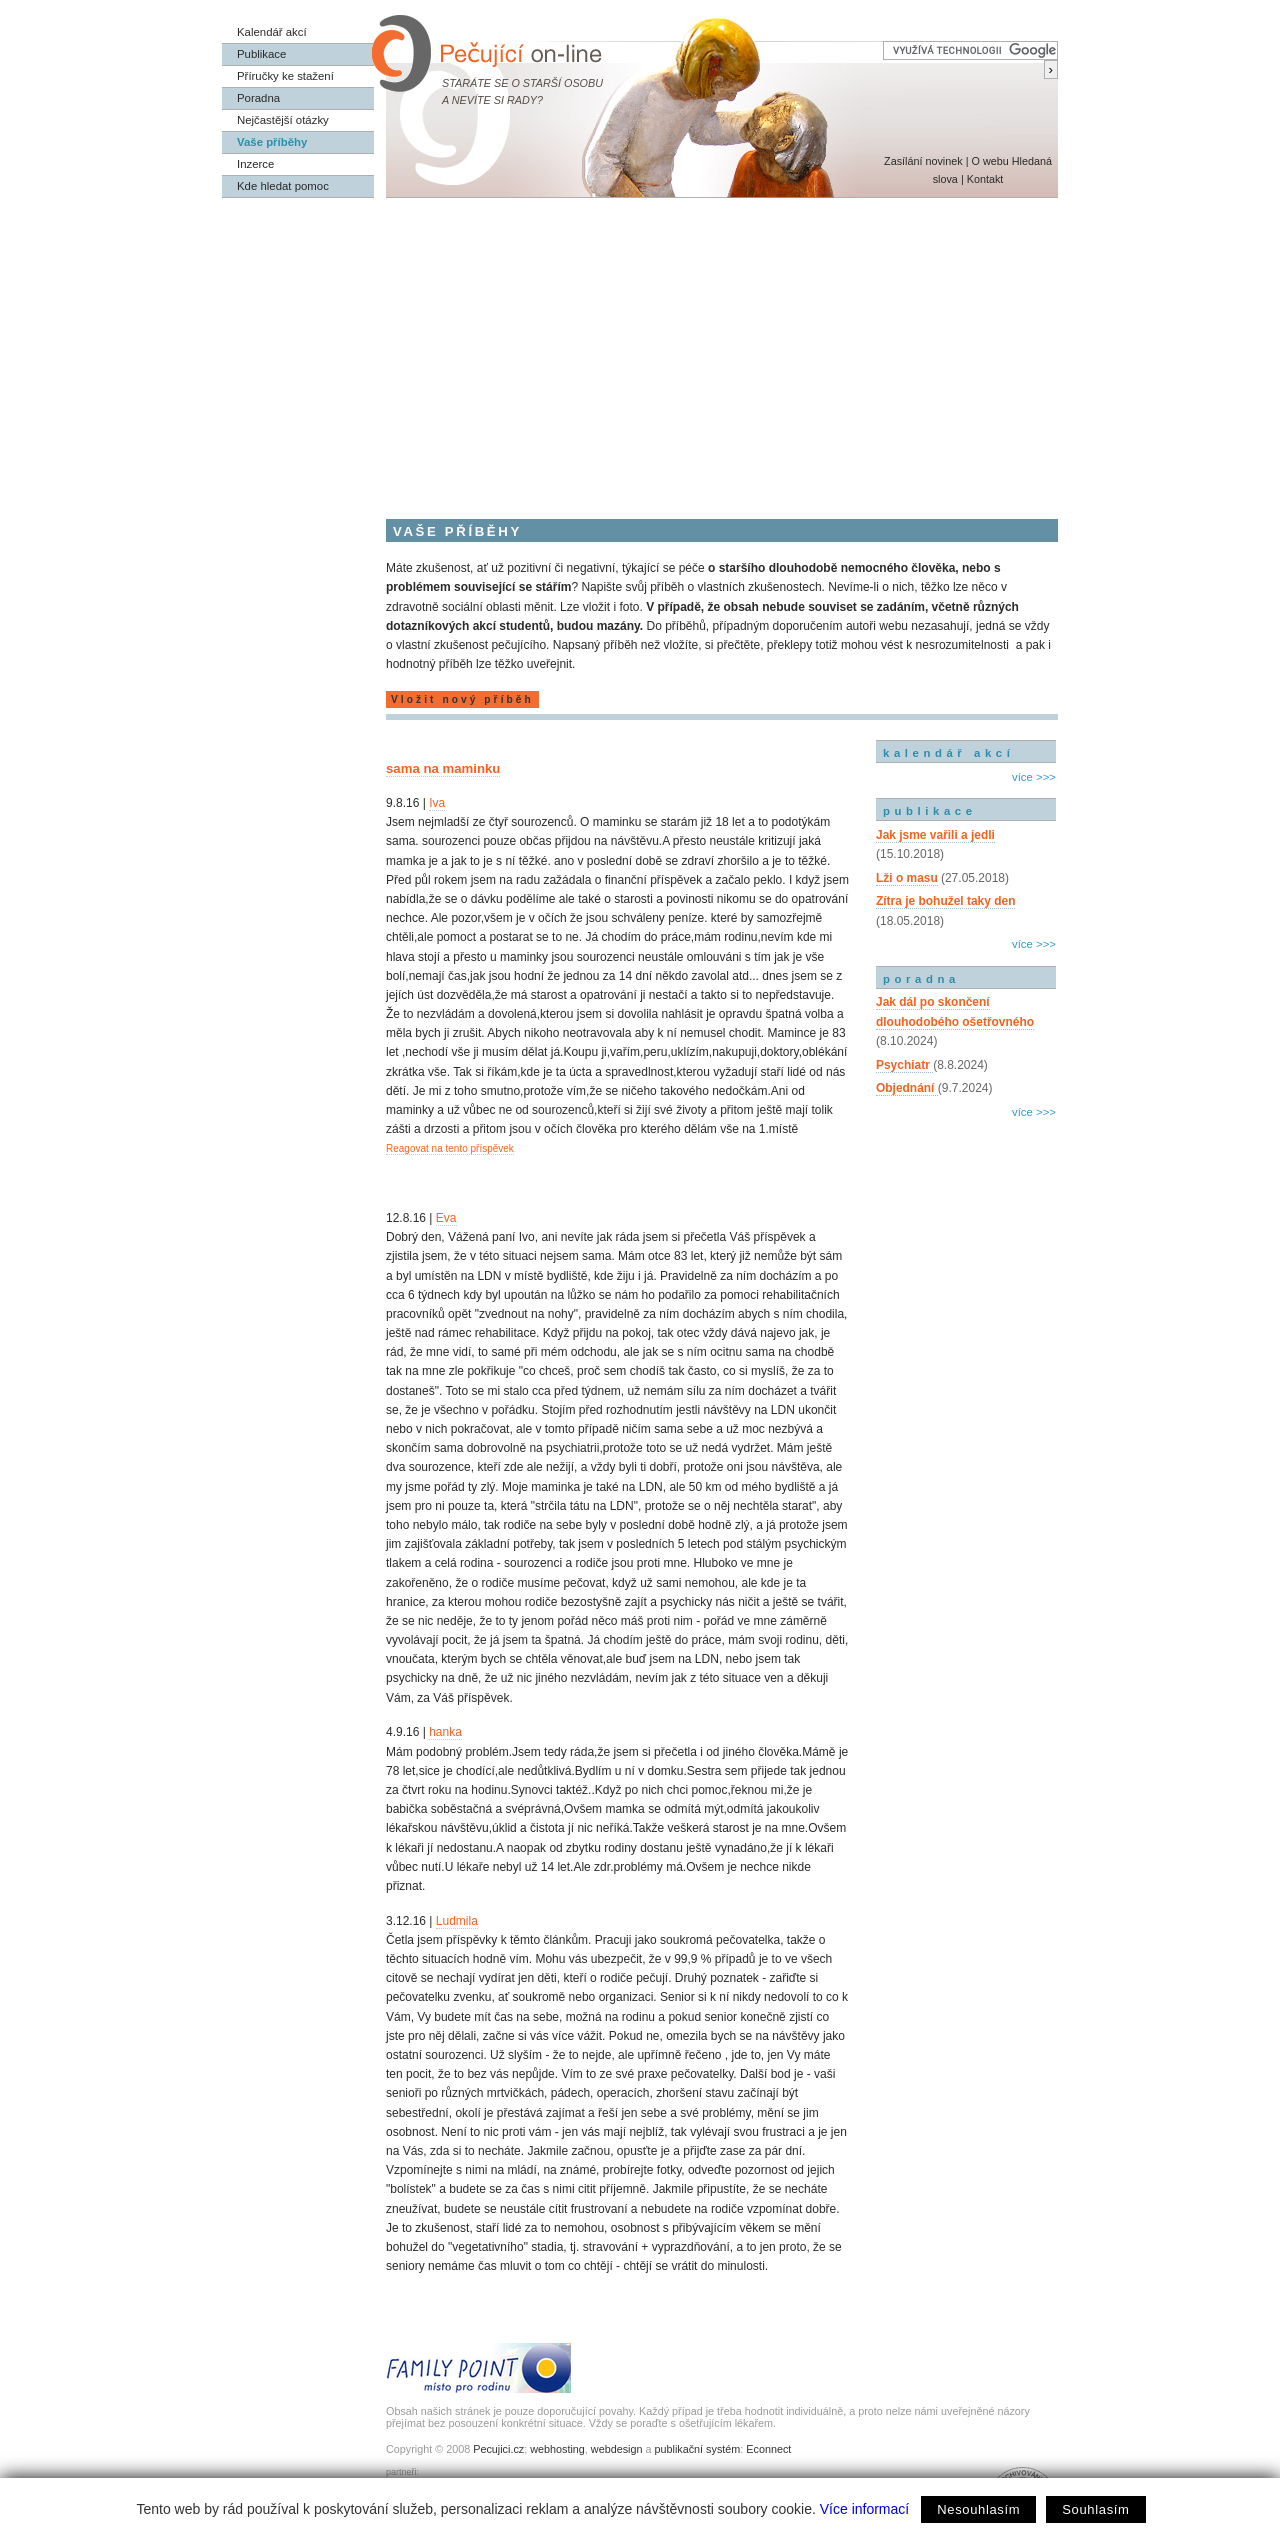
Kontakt (985, 179)
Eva (446, 1218)
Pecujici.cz (498, 2449)
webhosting (557, 2449)
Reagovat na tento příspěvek (450, 1148)
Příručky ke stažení (285, 76)
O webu (989, 161)
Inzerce (255, 164)
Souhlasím (1095, 2509)
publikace (930, 811)
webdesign (617, 2449)
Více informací (864, 2509)
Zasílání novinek (923, 161)
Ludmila (457, 1921)
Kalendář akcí (272, 32)
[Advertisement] (640, 348)
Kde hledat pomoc (283, 186)
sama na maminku (443, 768)
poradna (921, 979)
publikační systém (697, 2449)
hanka (445, 1732)
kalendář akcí (948, 753)
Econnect (768, 2449)
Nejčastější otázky (283, 120)
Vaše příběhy (272, 142)
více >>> (1034, 777)
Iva (437, 803)
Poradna (258, 98)
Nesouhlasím (978, 2509)
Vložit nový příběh (462, 699)
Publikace (261, 54)
